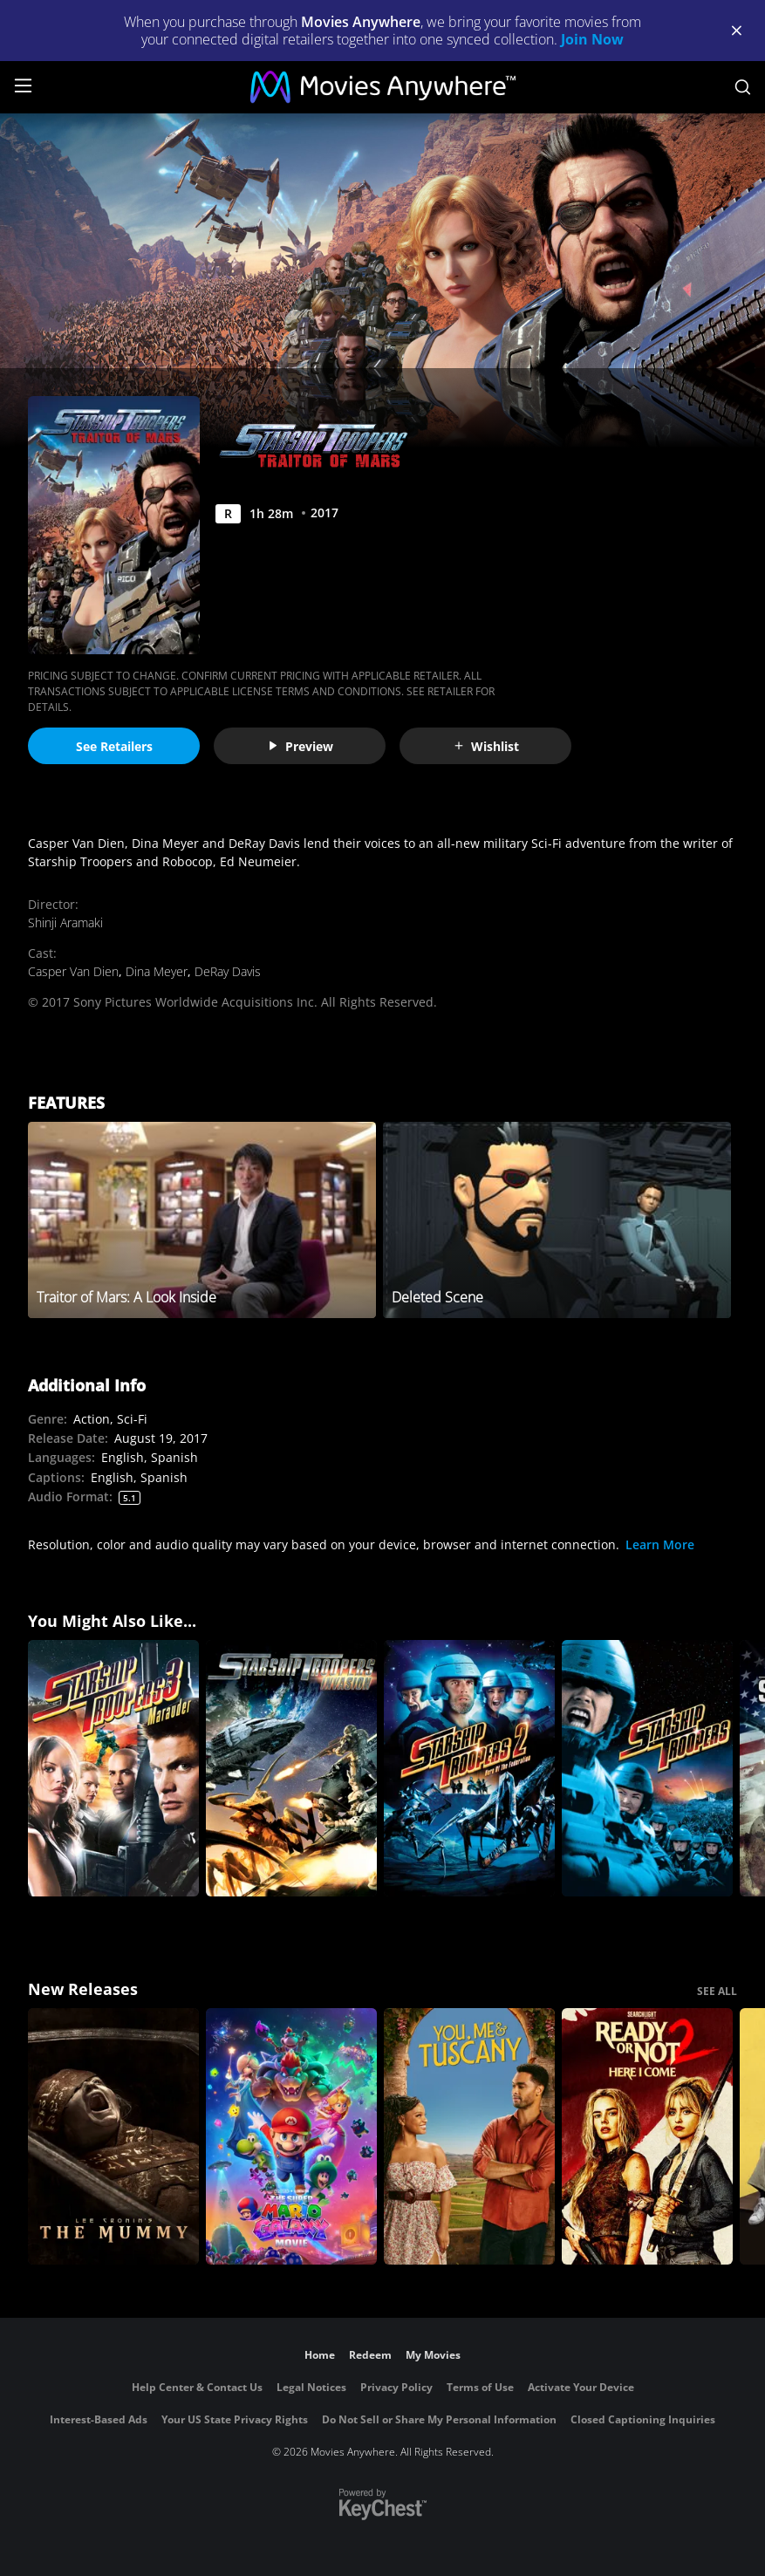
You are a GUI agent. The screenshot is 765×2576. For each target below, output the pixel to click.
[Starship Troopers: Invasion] (291, 1768)
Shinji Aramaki (65, 922)
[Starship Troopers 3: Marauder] (113, 1768)
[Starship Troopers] (647, 1768)
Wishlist (486, 746)
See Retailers (114, 746)
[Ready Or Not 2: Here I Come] (647, 2136)
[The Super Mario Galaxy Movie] (291, 2136)
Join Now (592, 39)
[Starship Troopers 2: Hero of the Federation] (469, 1768)
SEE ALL (717, 1991)
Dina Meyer (157, 971)
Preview (300, 746)
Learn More (659, 1544)
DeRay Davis (228, 971)
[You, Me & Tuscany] (469, 2136)
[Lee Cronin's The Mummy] (113, 2136)
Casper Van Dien (73, 971)
